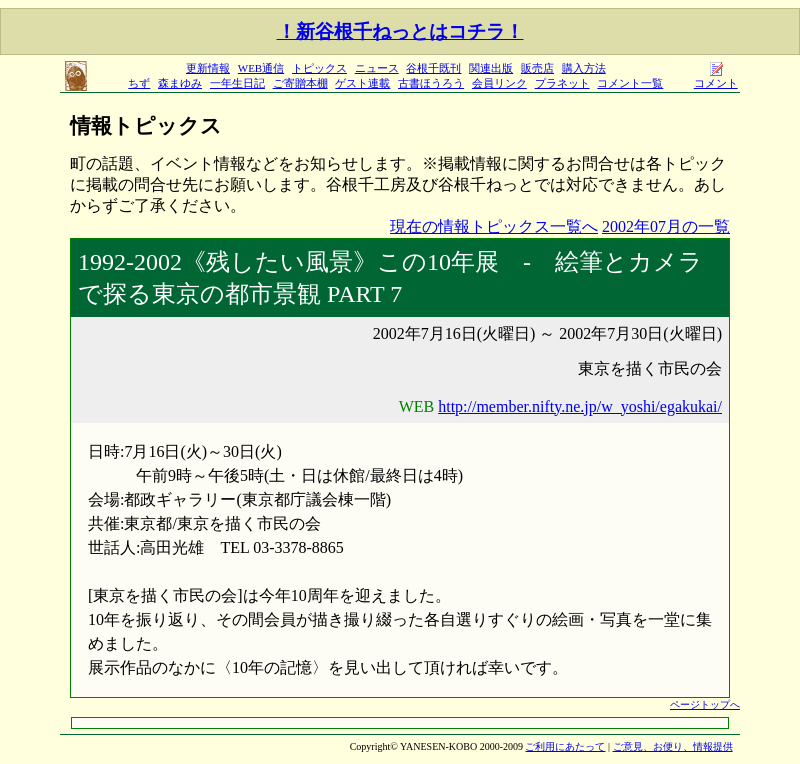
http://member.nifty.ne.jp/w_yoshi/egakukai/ (580, 406)
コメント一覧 (630, 83)
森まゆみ (180, 83)
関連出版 (491, 68)
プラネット (562, 83)
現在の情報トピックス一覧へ (494, 226)
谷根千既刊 (433, 68)
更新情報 (208, 68)
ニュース (377, 68)
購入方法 (584, 68)
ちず (139, 83)
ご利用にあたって (565, 746)
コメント (716, 77)
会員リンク (499, 83)
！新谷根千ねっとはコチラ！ (400, 31)
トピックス (319, 68)
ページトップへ (705, 704)
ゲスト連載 (362, 83)
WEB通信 (261, 68)
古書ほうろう (431, 83)
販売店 (537, 68)
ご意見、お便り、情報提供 (673, 746)
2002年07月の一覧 (666, 226)
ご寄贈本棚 (300, 83)
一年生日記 (237, 83)
